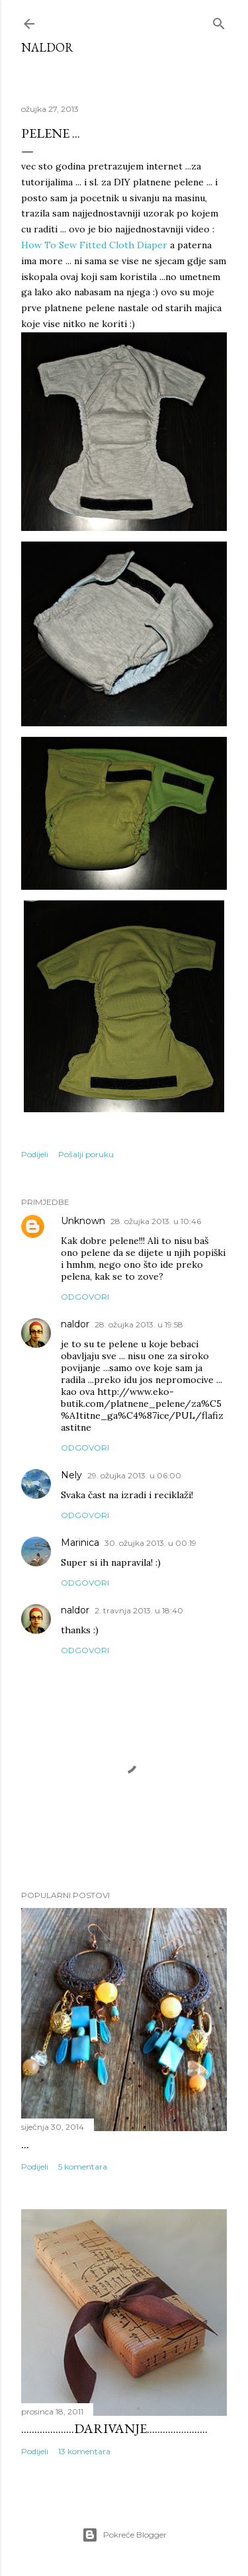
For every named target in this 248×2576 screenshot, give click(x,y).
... (25, 2143)
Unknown (83, 1221)
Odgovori (85, 1297)
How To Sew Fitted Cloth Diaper (94, 245)
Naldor (47, 47)
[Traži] (219, 21)
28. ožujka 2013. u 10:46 (155, 1221)
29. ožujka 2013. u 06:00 (134, 1475)
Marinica (80, 1543)
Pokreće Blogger (124, 2535)
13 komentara (84, 2451)
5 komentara (82, 2166)
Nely (71, 1475)
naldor (75, 1324)
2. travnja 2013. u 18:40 (139, 1610)
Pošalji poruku (86, 1154)
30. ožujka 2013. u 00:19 (150, 1543)
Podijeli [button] (34, 1154)
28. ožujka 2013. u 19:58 (139, 1324)
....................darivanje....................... (114, 2428)
